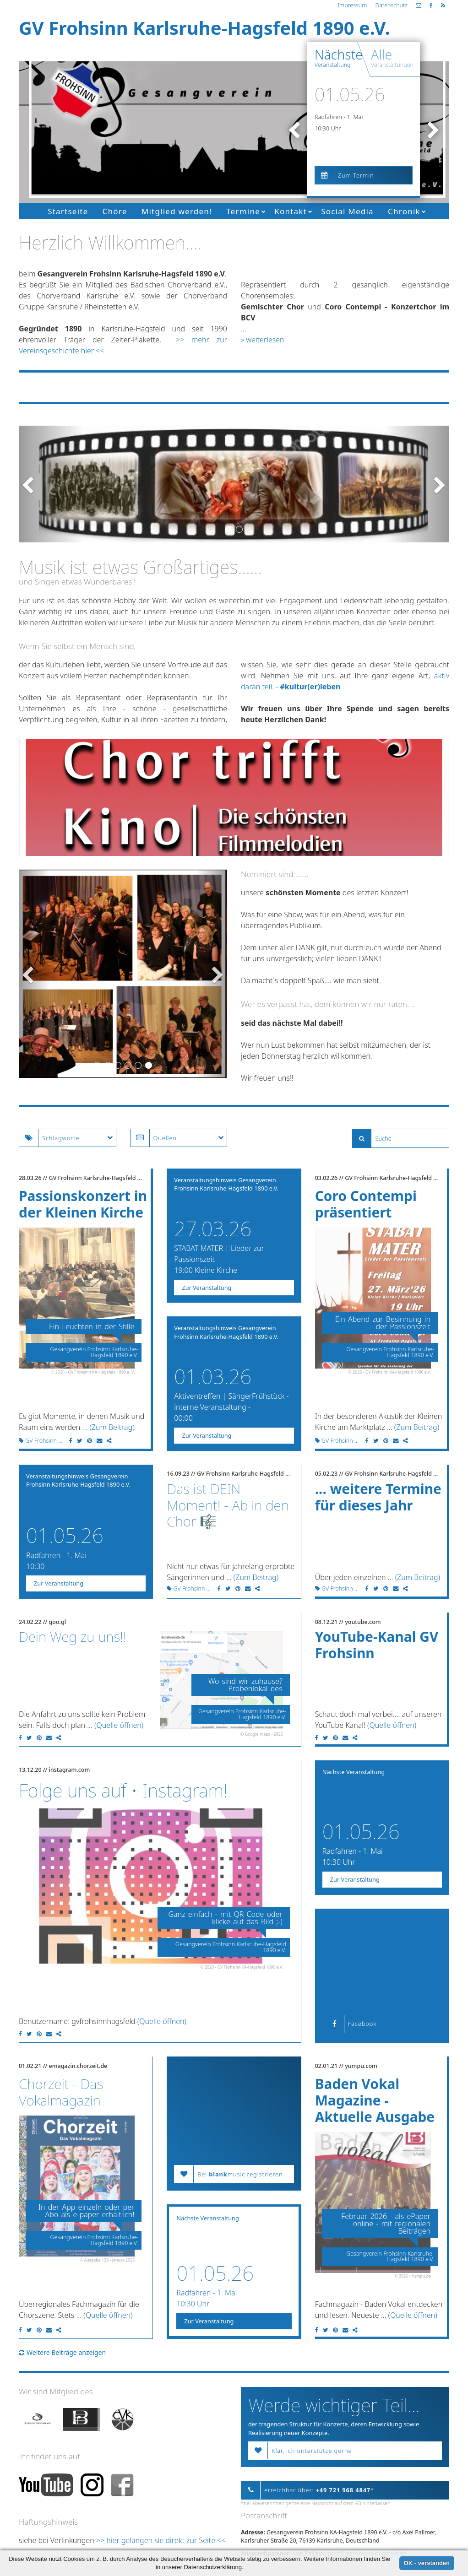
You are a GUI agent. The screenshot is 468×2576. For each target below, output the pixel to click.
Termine (243, 211)
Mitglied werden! (176, 211)
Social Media (347, 211)
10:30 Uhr (328, 128)
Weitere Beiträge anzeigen (62, 2352)
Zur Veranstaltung (206, 1287)
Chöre (115, 211)
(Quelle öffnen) (118, 1725)
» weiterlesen (262, 340)
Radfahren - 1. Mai (339, 117)
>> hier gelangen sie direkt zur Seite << (160, 2540)
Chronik (404, 211)
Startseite (68, 211)
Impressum (352, 5)
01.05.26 (350, 94)
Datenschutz (391, 5)
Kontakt (290, 211)
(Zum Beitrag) (111, 1427)
